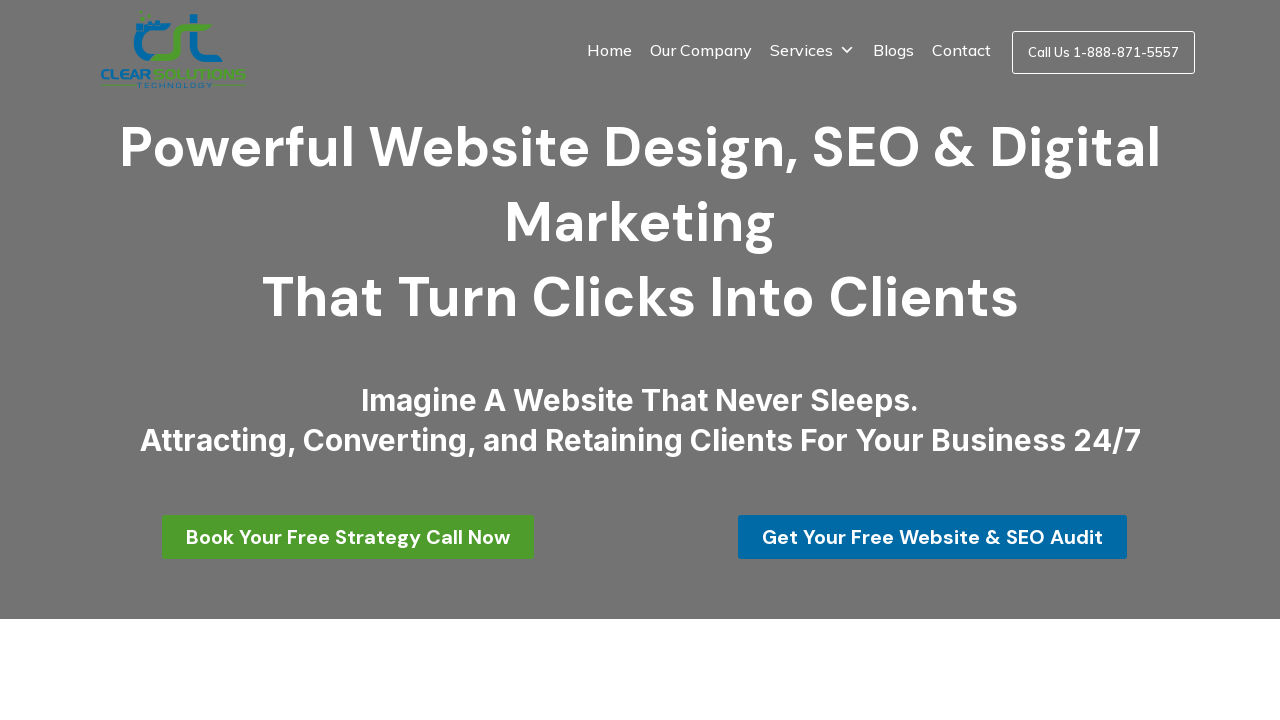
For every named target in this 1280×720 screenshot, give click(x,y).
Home (609, 50)
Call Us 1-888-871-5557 (1103, 52)
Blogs (893, 50)
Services (812, 50)
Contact (961, 50)
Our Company (701, 50)
